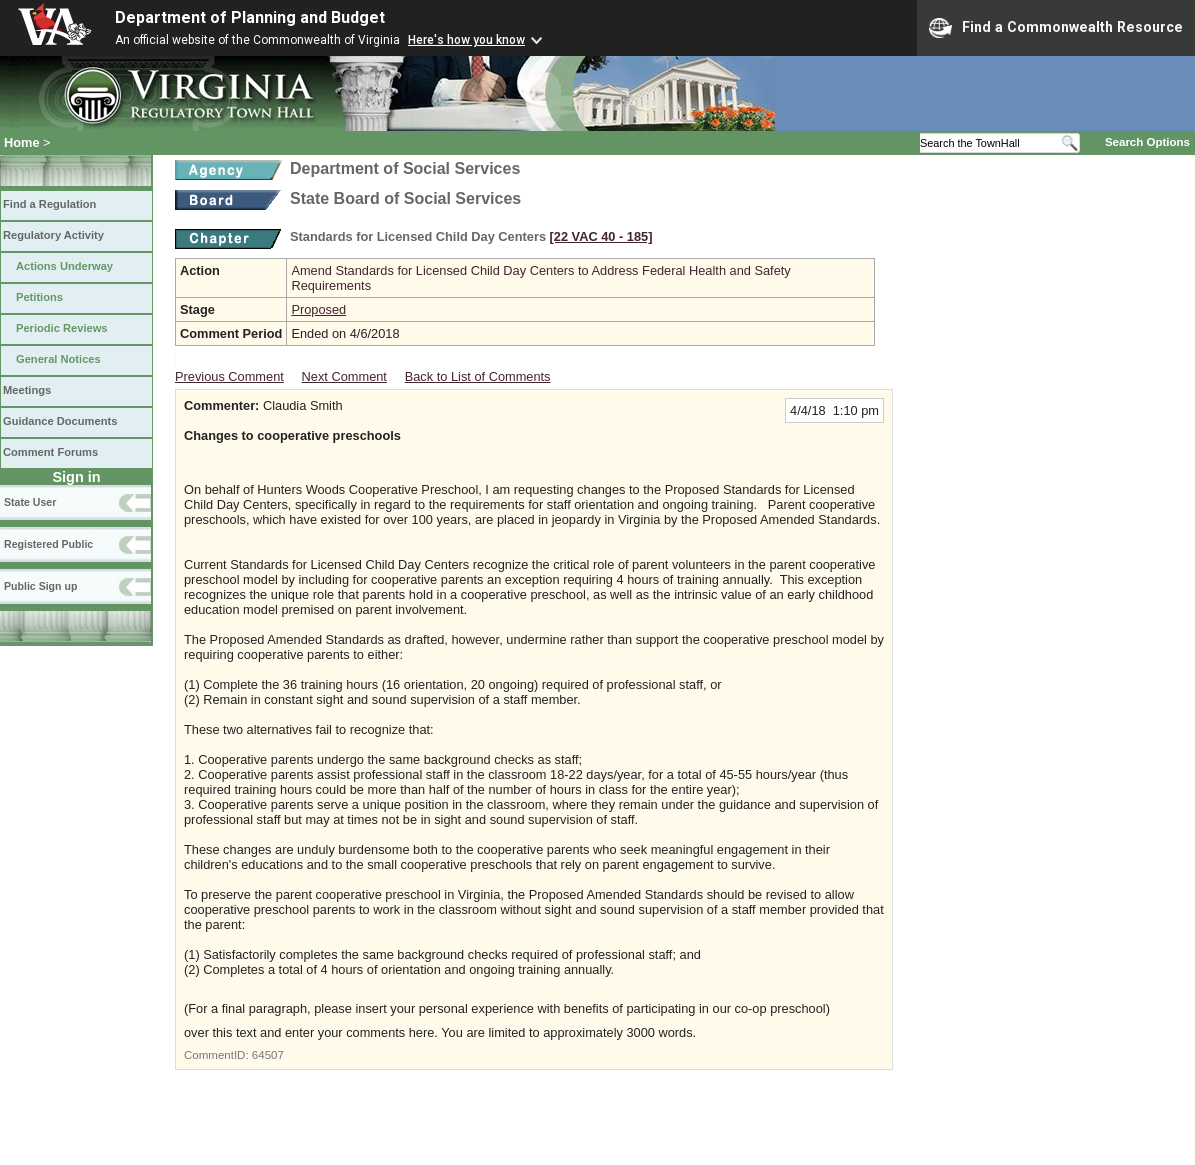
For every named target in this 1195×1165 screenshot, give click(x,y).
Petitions (39, 297)
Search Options (1147, 142)
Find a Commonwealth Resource (1056, 28)
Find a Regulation (49, 204)
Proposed (318, 309)
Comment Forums (50, 452)
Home (22, 142)
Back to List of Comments (478, 376)
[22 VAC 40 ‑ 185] (601, 236)
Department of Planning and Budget (250, 17)
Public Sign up (40, 586)
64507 (268, 1055)
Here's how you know (466, 40)
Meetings (27, 390)
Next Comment (344, 376)
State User (30, 502)
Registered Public (48, 544)
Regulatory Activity (53, 235)
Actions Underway (64, 266)
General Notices (58, 359)
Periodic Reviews (62, 328)
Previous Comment (229, 376)
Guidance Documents (60, 421)
